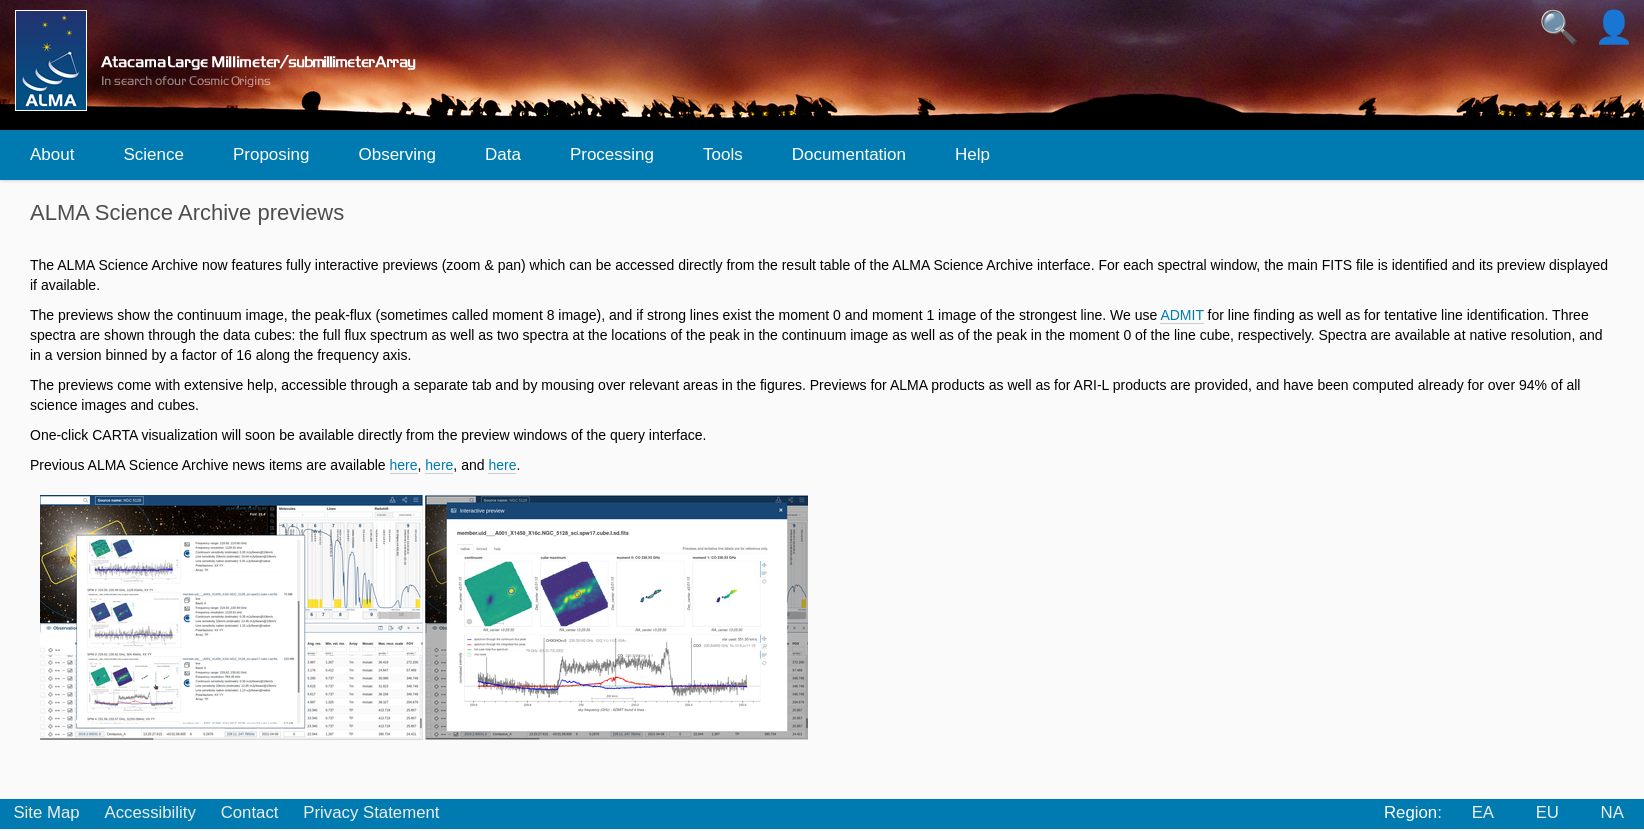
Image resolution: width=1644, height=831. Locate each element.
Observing (396, 154)
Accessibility (149, 812)
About (52, 154)
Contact (250, 812)
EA (1483, 812)
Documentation (849, 154)
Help (972, 154)
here (404, 465)
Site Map (46, 812)
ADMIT (1181, 315)
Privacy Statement (371, 812)
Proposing (271, 154)
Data (503, 154)
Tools (723, 154)
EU (1547, 812)
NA (1612, 812)
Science (153, 154)
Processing (612, 154)
